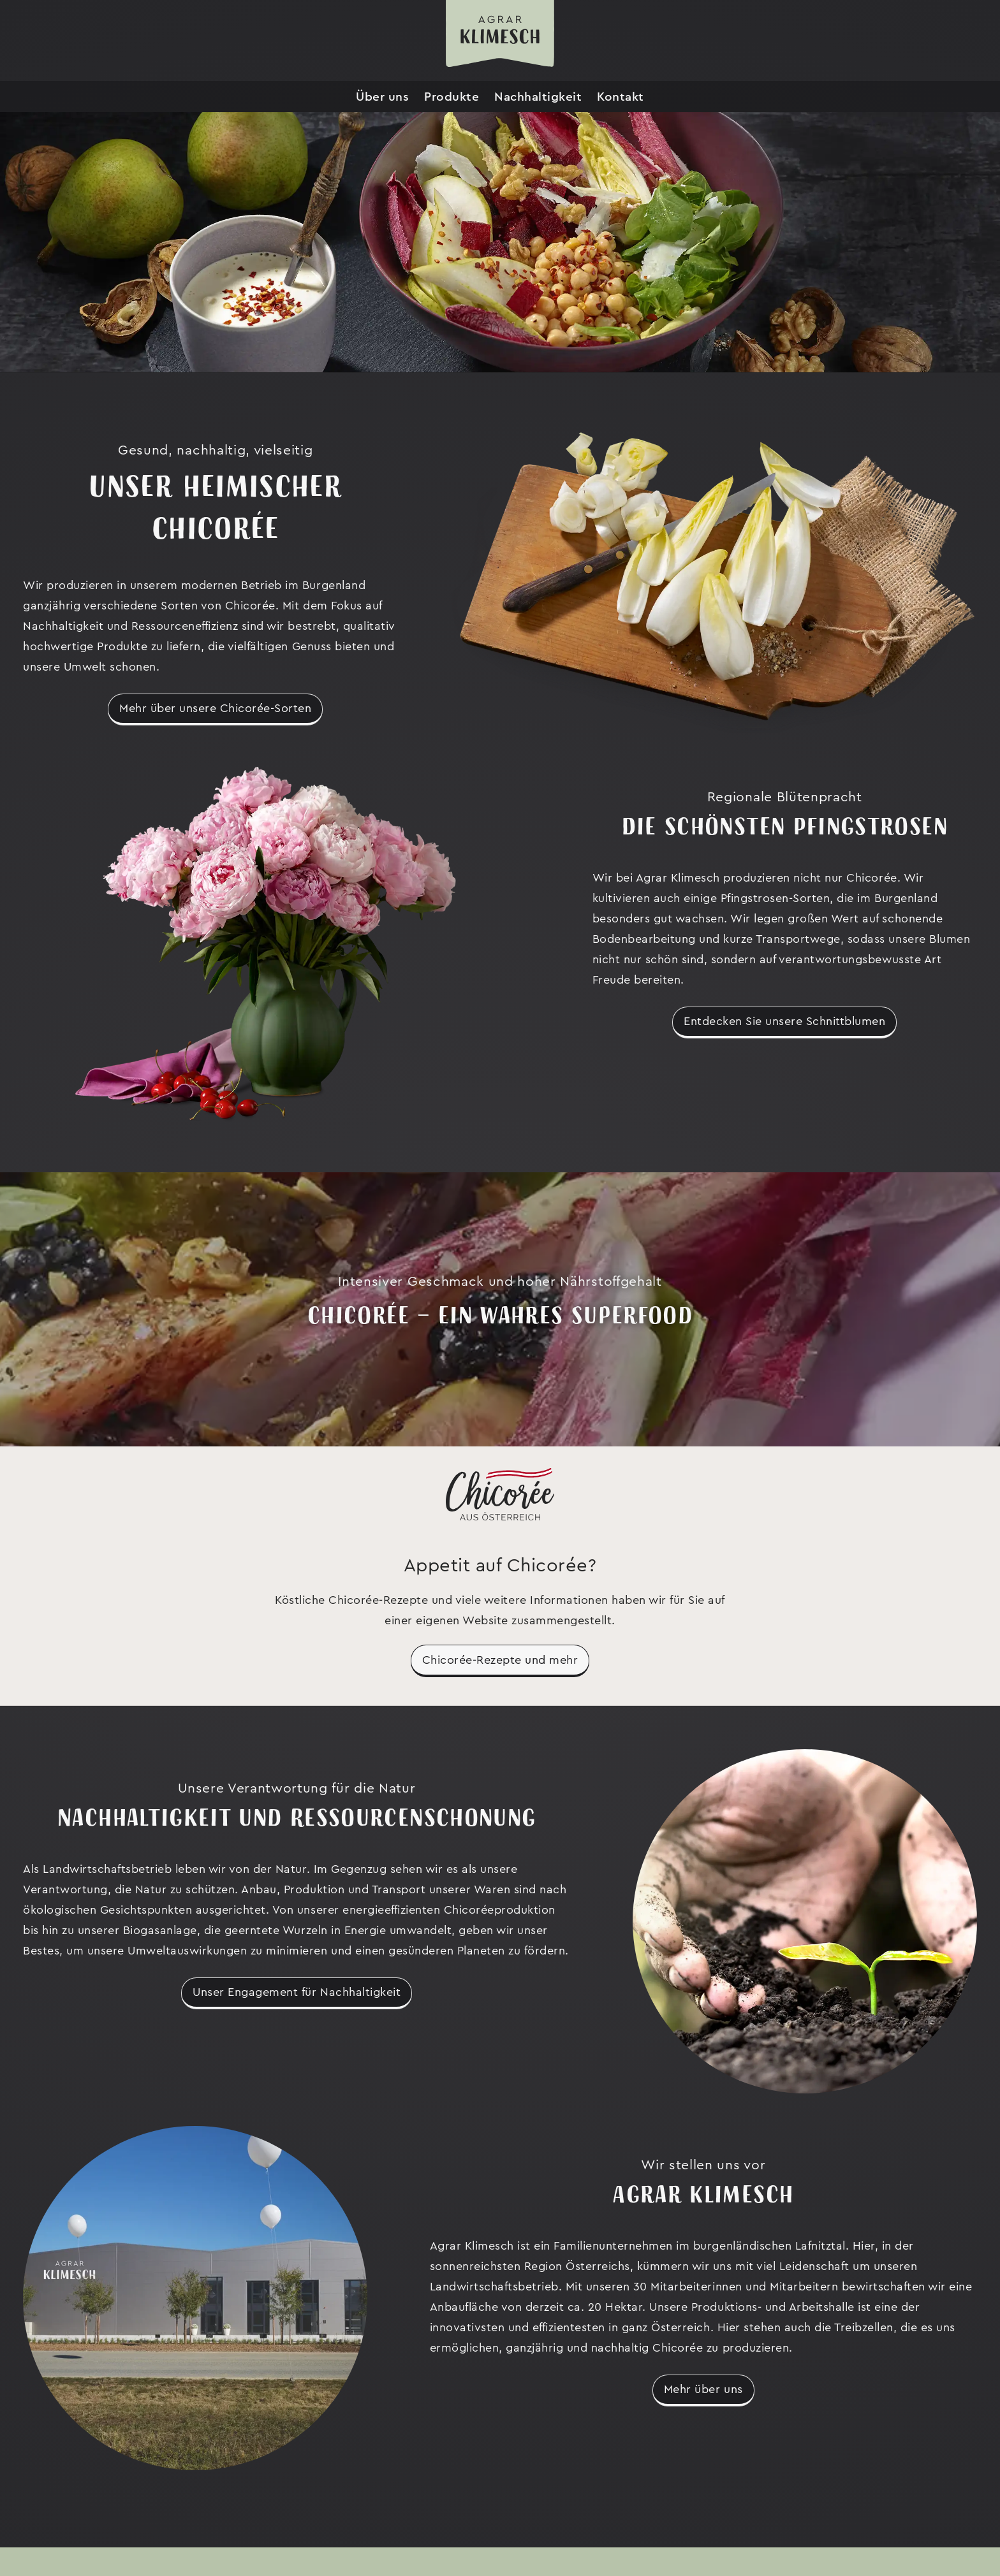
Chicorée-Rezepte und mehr (500, 1660)
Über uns (382, 96)
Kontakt (620, 96)
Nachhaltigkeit (538, 96)
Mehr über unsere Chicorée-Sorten (215, 708)
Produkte (451, 96)
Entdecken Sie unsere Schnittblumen (784, 1021)
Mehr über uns (703, 2389)
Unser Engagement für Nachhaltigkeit (297, 1992)
